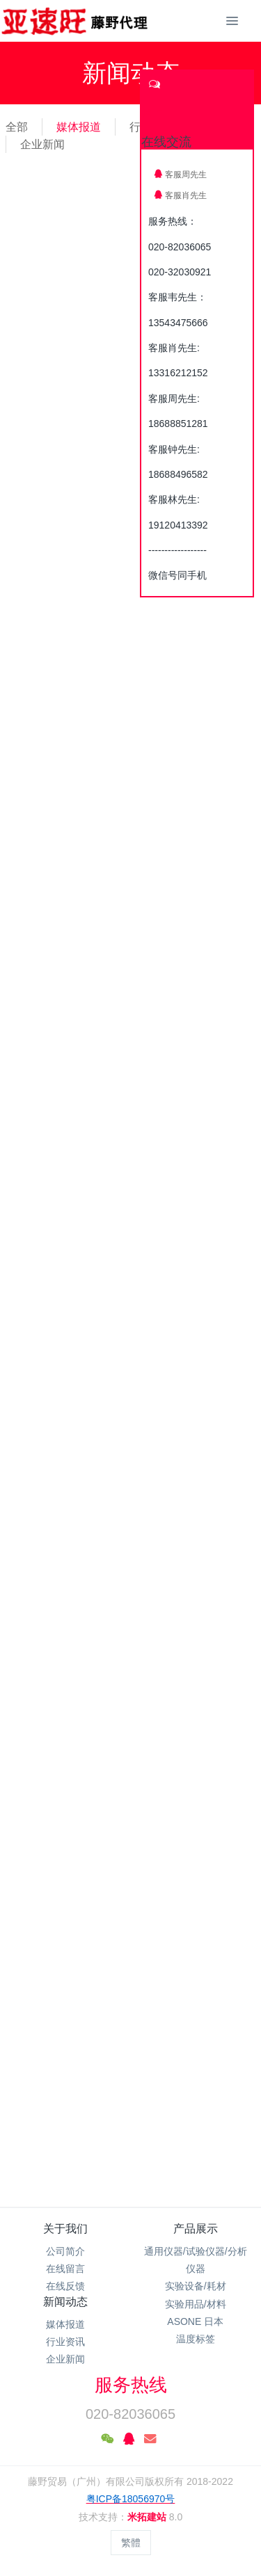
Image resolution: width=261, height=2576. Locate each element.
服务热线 (131, 2384)
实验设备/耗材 (195, 2286)
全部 (17, 127)
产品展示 (195, 2229)
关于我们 (65, 2229)
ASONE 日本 (195, 2321)
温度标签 (195, 2338)
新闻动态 (65, 2302)
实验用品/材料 (195, 2304)
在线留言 (65, 2268)
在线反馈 (65, 2286)
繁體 (131, 2542)
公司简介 (65, 2251)
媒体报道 (78, 127)
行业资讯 (65, 2341)
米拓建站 (148, 2516)
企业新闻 (42, 144)
